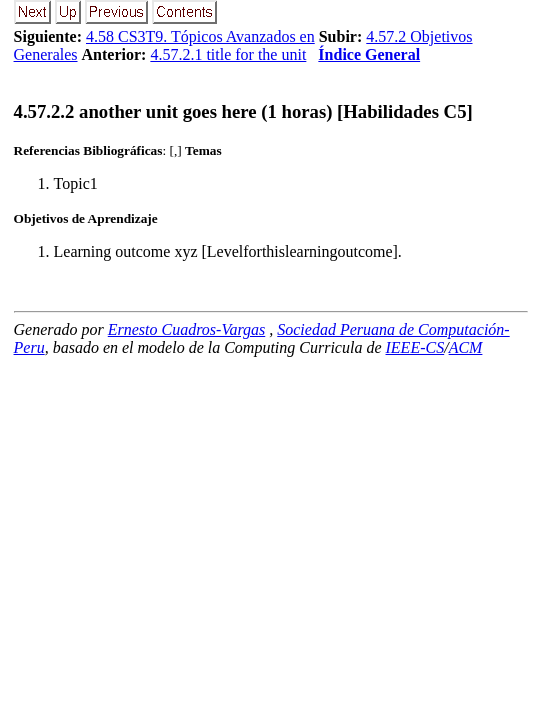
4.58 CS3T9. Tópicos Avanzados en (200, 36)
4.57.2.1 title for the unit (228, 54)
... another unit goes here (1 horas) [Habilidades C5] (243, 111)
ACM (466, 347)
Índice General (369, 54)
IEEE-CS (415, 347)
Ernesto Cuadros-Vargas (187, 329)
